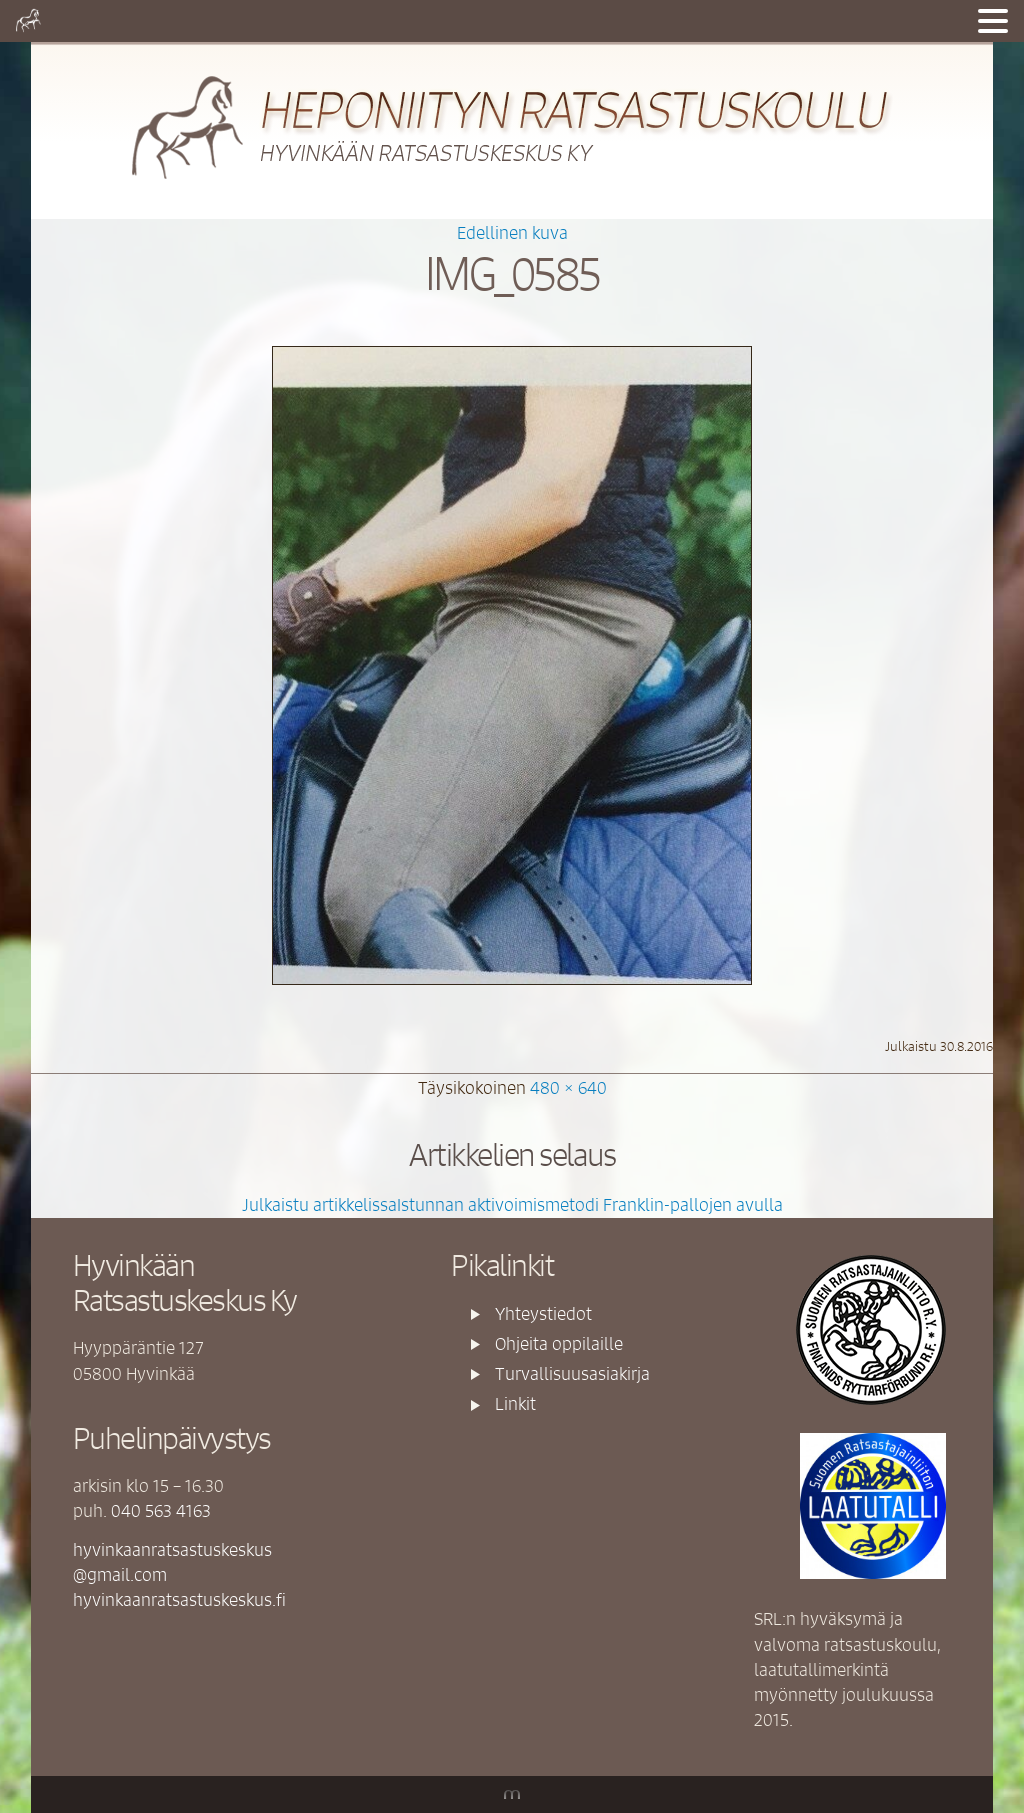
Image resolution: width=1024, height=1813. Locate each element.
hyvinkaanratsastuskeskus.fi (179, 1599)
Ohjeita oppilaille (559, 1343)
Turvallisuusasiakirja (572, 1373)
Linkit (515, 1403)
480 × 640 (568, 1087)
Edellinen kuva (512, 232)
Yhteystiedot (543, 1313)
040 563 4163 (161, 1510)
